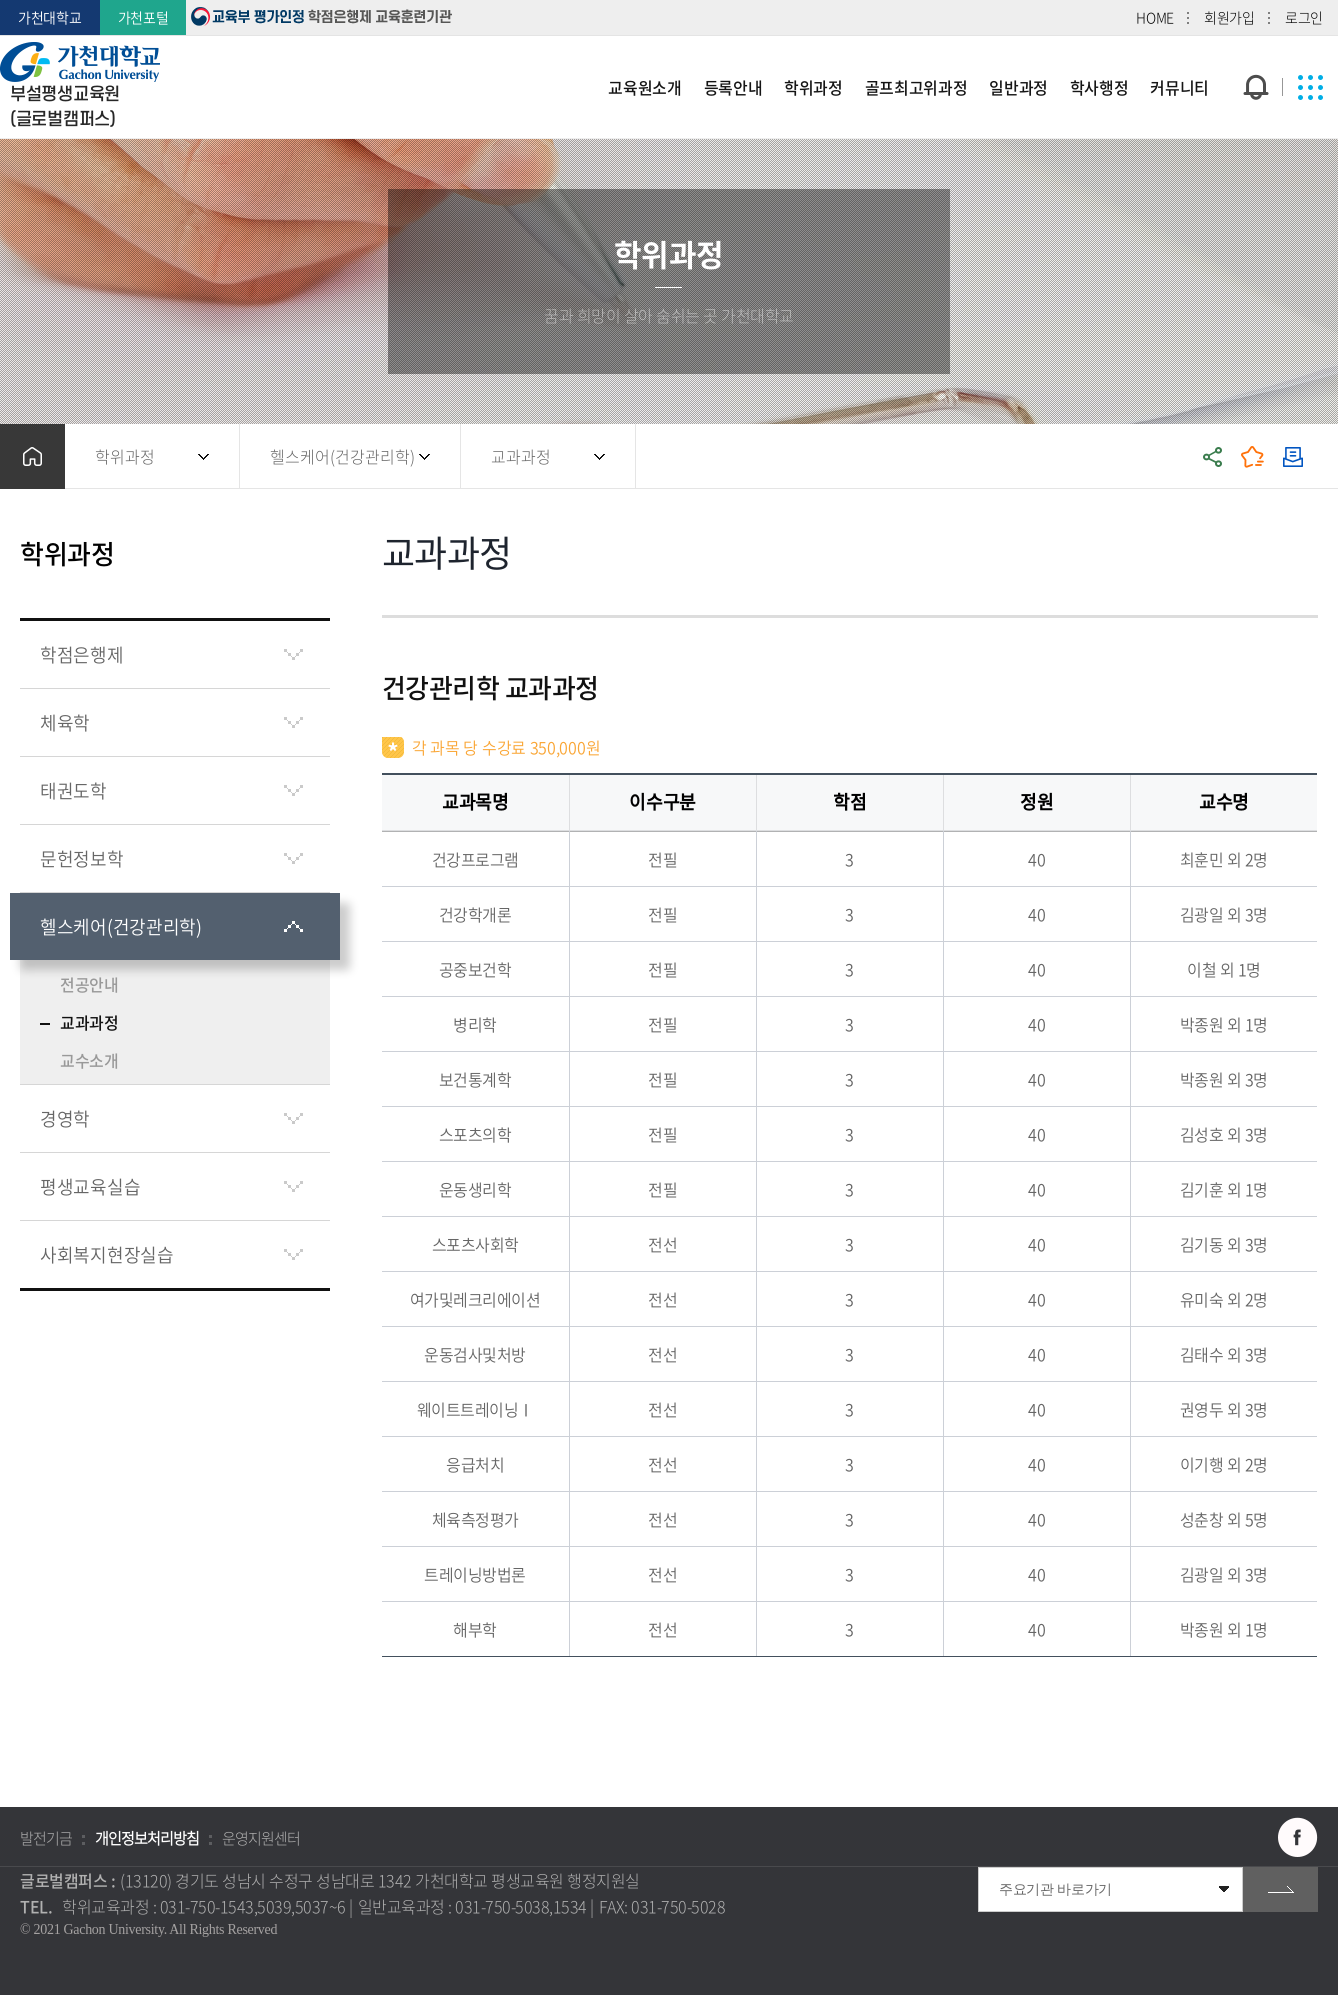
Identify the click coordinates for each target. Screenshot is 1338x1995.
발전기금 (46, 1838)
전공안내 (89, 984)
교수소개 (89, 1060)
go (1280, 1889)
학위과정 (125, 456)
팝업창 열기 (1253, 50)
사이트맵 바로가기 (1310, 87)
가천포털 (143, 17)
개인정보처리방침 (147, 1838)
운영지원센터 (261, 1838)
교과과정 (521, 456)
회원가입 (1229, 17)
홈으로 (32, 456)
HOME (1155, 17)
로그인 (1304, 17)
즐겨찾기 (1253, 456)
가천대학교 (50, 17)
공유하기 (1213, 456)
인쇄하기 (1293, 456)
